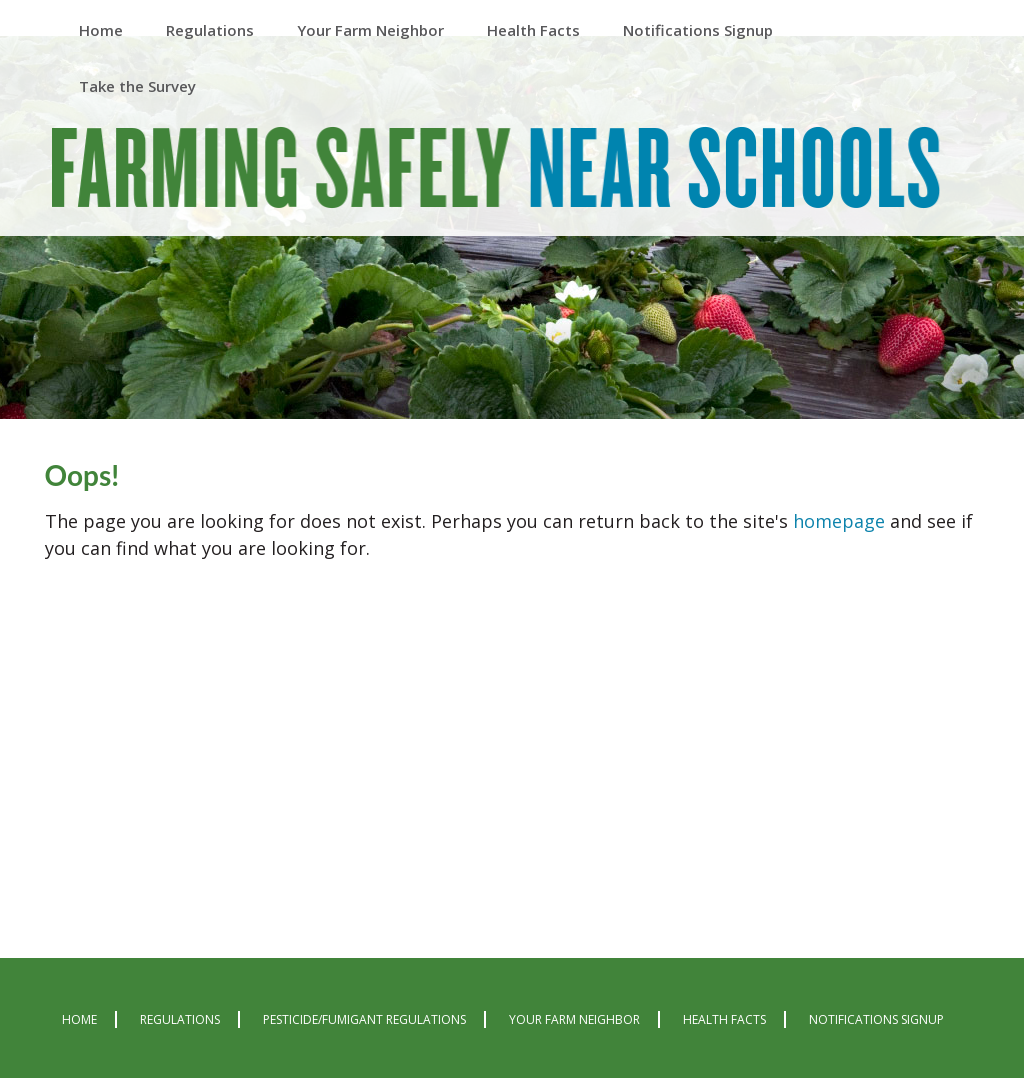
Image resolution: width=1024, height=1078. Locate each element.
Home (79, 1019)
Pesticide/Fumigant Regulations (364, 1019)
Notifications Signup (876, 1019)
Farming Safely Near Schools (496, 172)
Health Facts (724, 1019)
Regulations (180, 1019)
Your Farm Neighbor (574, 1019)
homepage (839, 521)
